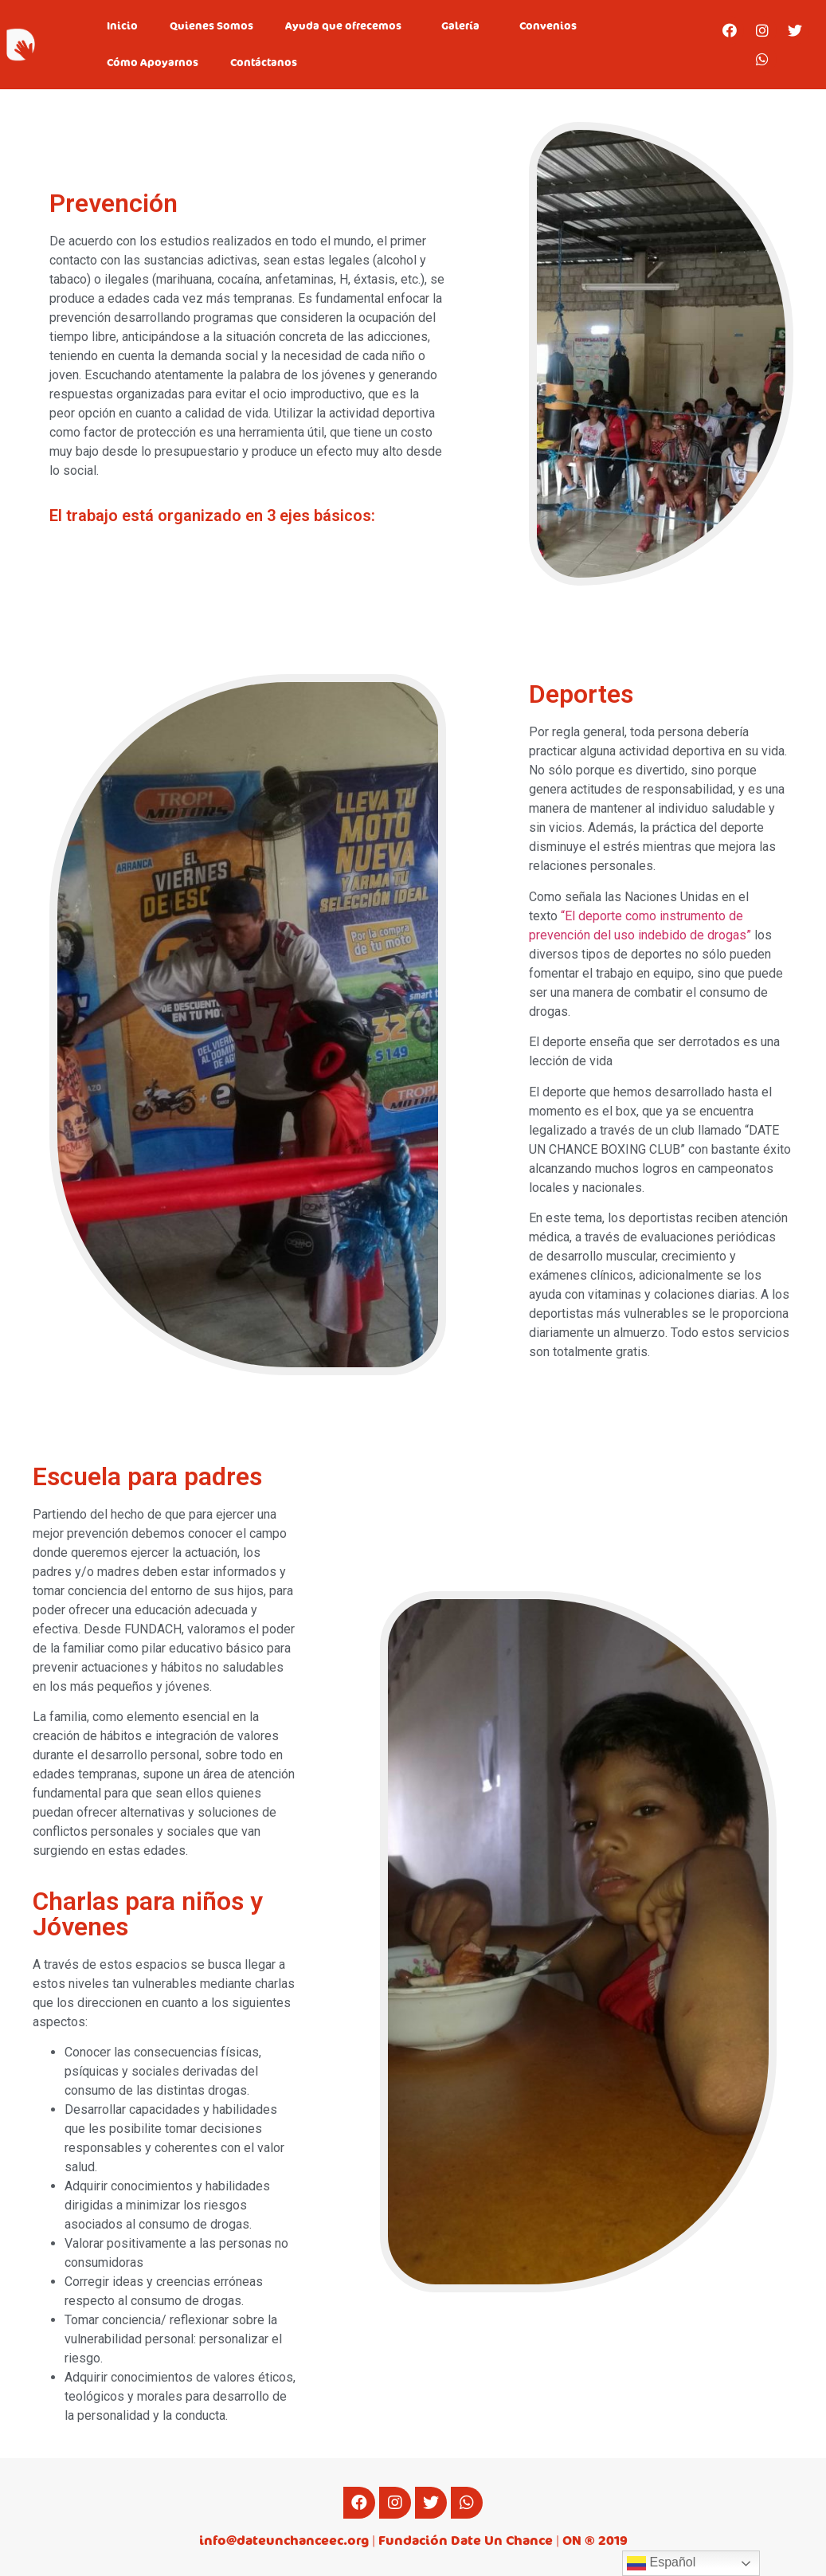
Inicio (122, 26)
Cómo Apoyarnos (152, 63)
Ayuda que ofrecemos (347, 26)
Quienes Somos (211, 26)
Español (661, 2563)
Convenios (548, 26)
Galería (464, 26)
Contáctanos (263, 63)
